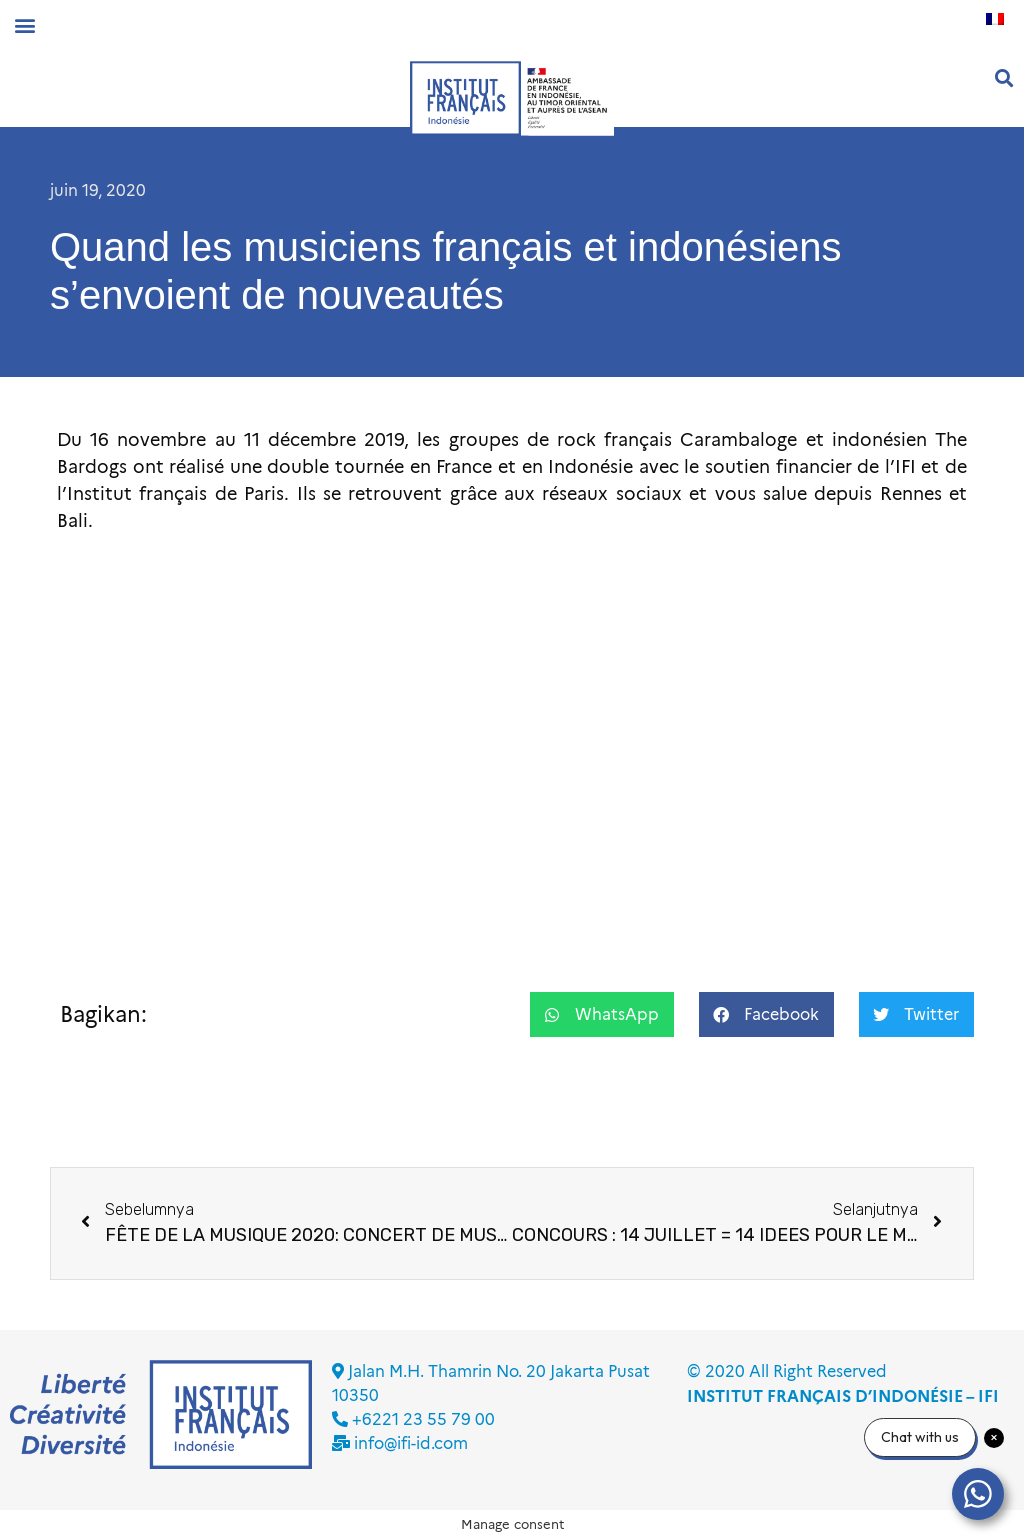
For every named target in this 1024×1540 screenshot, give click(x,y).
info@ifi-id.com (411, 1443)
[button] (24, 24)
